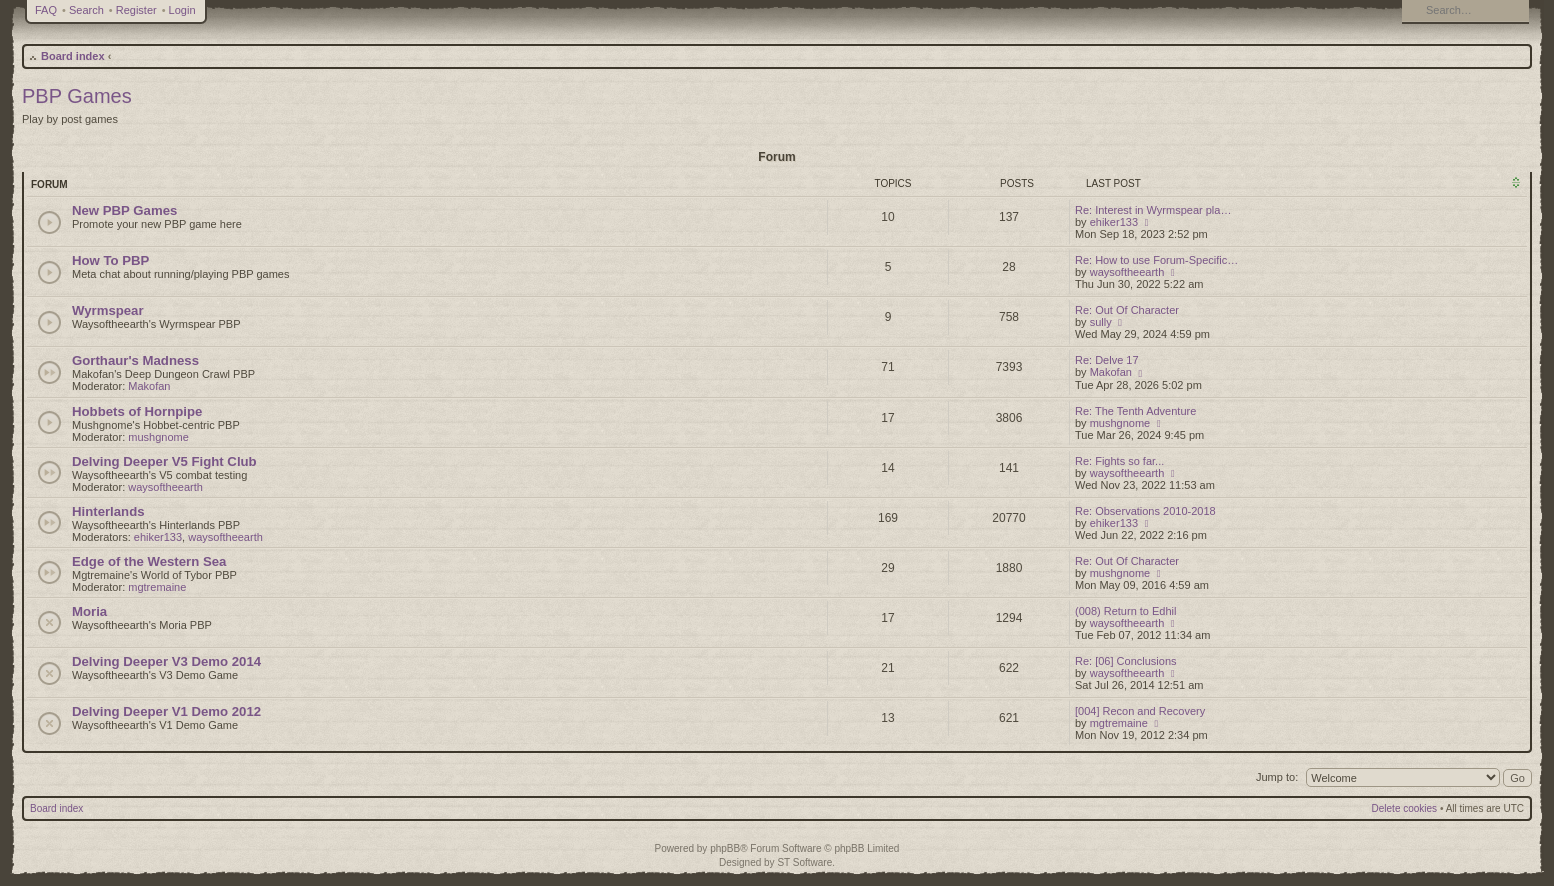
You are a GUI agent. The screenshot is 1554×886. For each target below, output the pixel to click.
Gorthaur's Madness (135, 360)
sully (1101, 322)
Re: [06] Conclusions (1126, 661)
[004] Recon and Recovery (1140, 711)
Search (86, 10)
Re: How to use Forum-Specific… (1156, 260)
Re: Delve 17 (1107, 360)
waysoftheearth (1127, 272)
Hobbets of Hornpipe (137, 411)
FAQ (46, 10)
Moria (89, 611)
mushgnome (158, 437)
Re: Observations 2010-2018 (1145, 511)
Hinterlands (108, 511)
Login (182, 10)
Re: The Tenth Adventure (1135, 411)
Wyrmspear (108, 310)
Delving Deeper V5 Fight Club (164, 461)
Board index (73, 56)
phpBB (725, 848)
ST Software (804, 862)
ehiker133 (1114, 222)
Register (136, 10)
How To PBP (110, 260)
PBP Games (77, 96)
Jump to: (1277, 777)
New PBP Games (124, 210)
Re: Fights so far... (1119, 461)
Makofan (149, 386)
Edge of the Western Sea (149, 561)
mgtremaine (157, 587)
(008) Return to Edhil (1126, 611)
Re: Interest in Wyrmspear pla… (1153, 210)
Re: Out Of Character (1127, 310)
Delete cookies (1405, 808)
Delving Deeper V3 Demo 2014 (166, 661)
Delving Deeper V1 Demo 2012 (166, 711)
